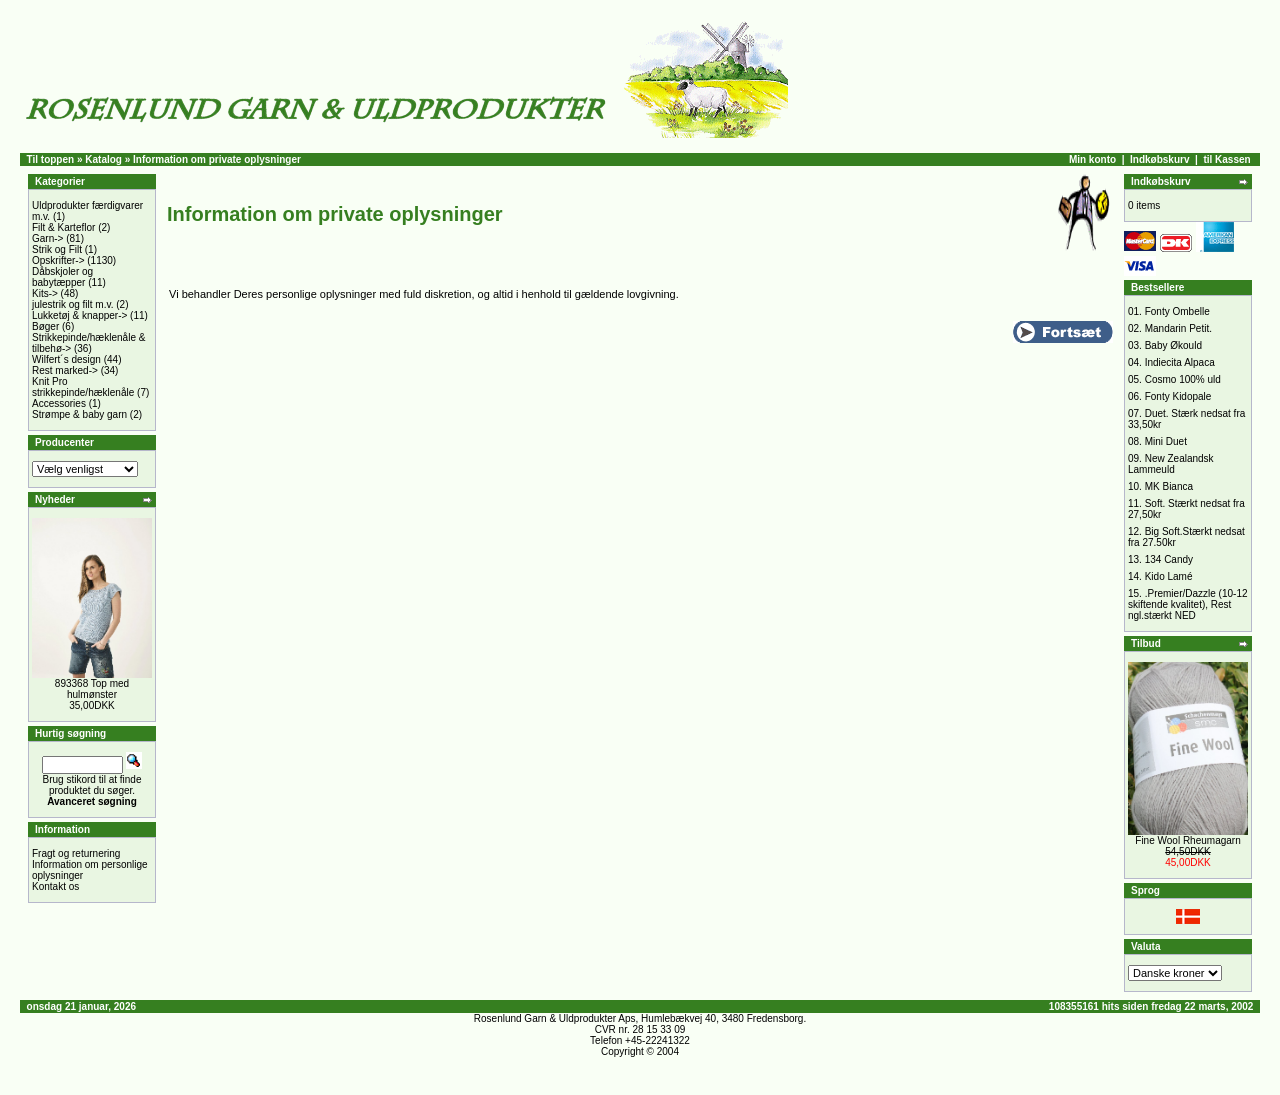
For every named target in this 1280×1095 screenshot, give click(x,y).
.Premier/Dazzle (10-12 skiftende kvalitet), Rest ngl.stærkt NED (1188, 604)
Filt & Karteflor (63, 227)
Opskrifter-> (58, 260)
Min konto (1092, 159)
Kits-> (45, 293)
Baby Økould (1173, 345)
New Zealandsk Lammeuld (1171, 464)
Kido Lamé (1169, 576)
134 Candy (1169, 559)
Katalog (103, 159)
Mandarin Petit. (1178, 328)
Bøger (45, 326)
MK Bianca (1169, 486)
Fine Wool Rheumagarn (1187, 840)
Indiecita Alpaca (1180, 362)
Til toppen (51, 159)
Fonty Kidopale (1178, 396)
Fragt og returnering (76, 853)
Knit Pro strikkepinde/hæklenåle (83, 387)
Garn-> (47, 238)
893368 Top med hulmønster (92, 689)
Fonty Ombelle (1177, 311)
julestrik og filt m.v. (73, 304)
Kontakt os (55, 886)
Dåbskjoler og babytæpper (62, 277)
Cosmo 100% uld (1183, 379)
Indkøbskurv (1159, 159)
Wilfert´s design (66, 359)
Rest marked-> (65, 370)
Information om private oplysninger (217, 159)
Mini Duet (1166, 441)
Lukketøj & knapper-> (79, 315)
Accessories (59, 403)
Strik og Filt (57, 249)
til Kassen (1226, 159)
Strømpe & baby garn (79, 414)
